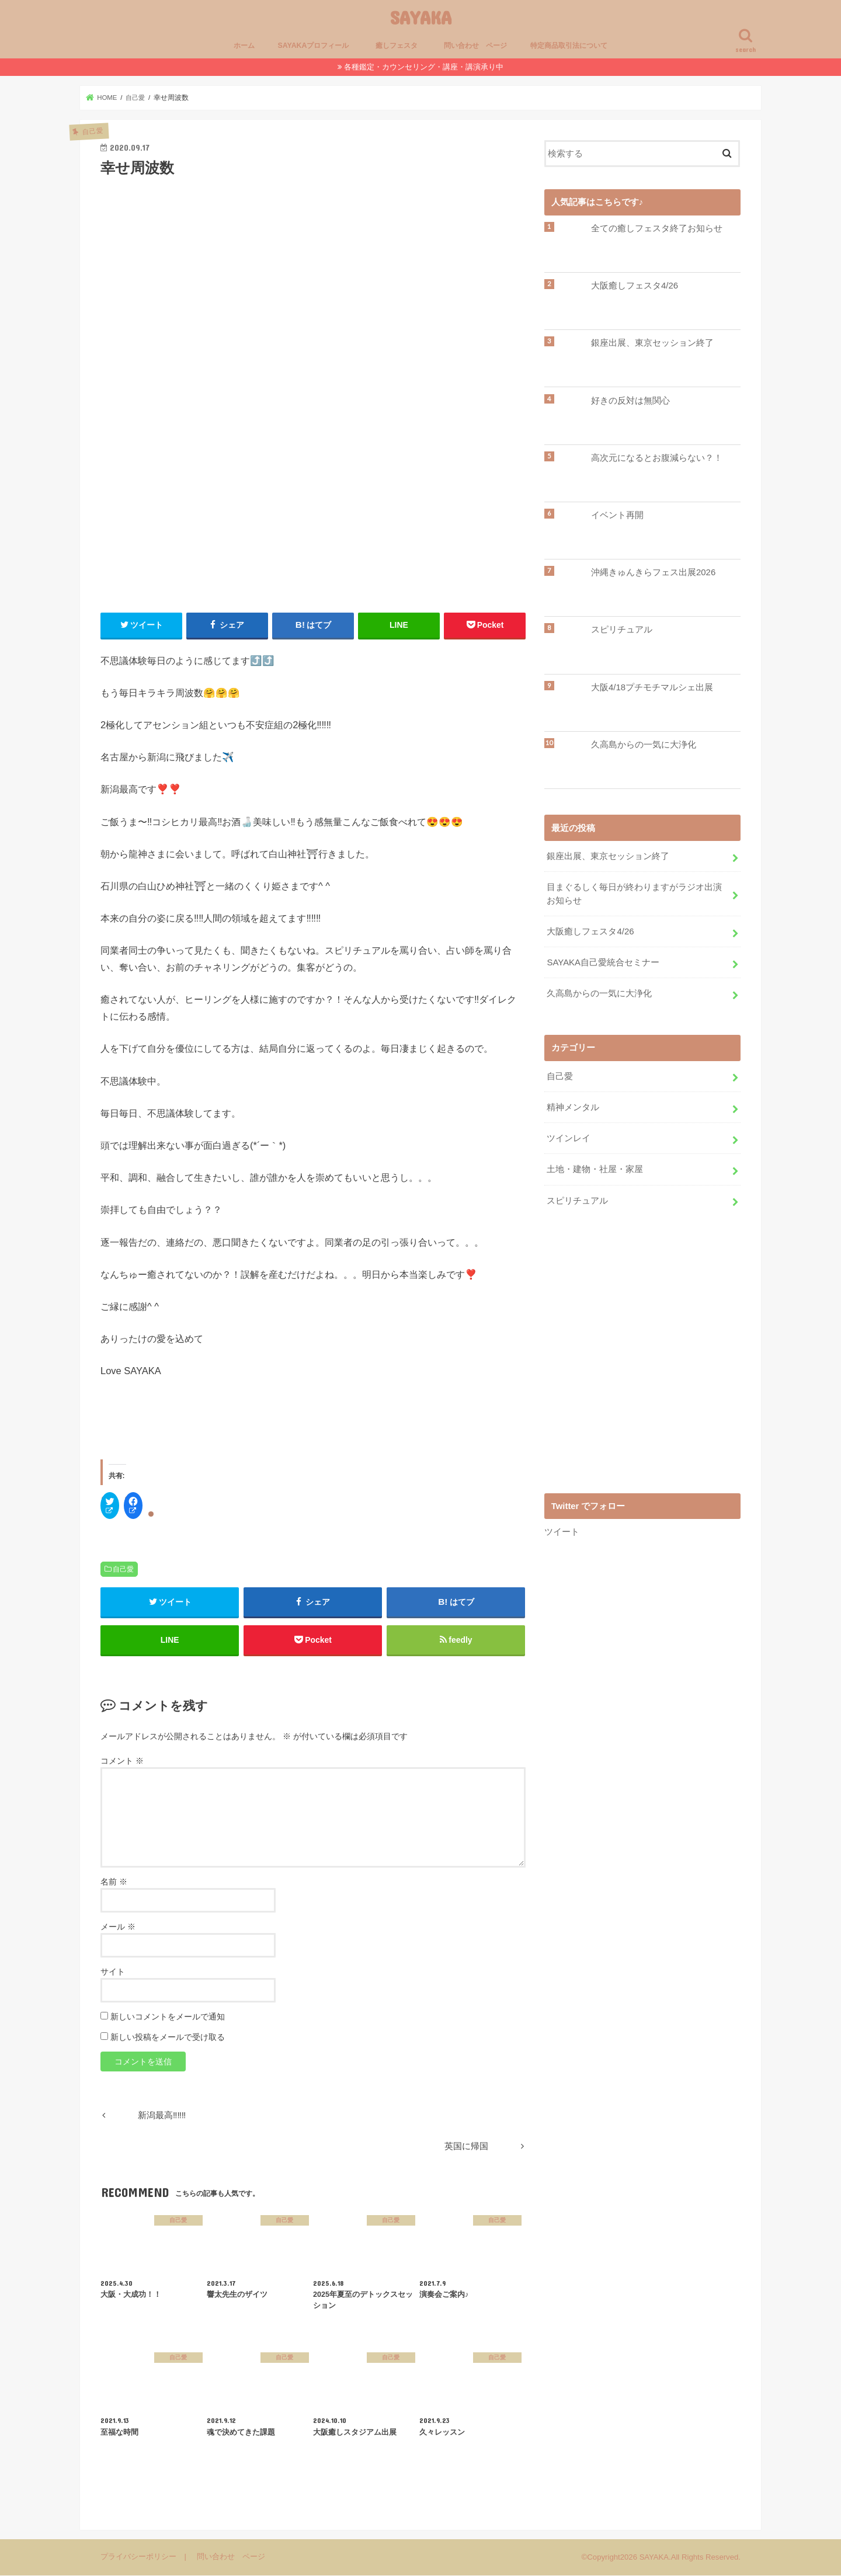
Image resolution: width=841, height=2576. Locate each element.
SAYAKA (420, 17)
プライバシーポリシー (138, 2557)
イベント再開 (617, 515)
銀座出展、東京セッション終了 (652, 342)
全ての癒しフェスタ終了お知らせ (656, 228)
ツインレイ (568, 1136)
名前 (113, 1882)
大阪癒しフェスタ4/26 (634, 285)
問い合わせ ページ (475, 45)
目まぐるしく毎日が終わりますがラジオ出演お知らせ (634, 893)
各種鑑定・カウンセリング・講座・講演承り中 (423, 66)
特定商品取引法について (568, 45)
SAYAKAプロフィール (313, 45)
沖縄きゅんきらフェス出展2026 (653, 572)
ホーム (244, 45)
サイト (112, 1972)
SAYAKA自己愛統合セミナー (603, 962)
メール (117, 1927)
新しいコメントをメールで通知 (167, 2017)
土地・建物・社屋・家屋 (595, 1167)
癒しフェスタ (400, 45)
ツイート (561, 1529)
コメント (122, 1762)
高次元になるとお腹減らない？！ (656, 458)
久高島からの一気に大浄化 (643, 744)
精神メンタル (573, 1105)
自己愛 (123, 1569)
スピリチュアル (621, 629)
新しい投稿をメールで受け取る (167, 2037)
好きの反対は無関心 (630, 400)
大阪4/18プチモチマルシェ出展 (652, 687)
